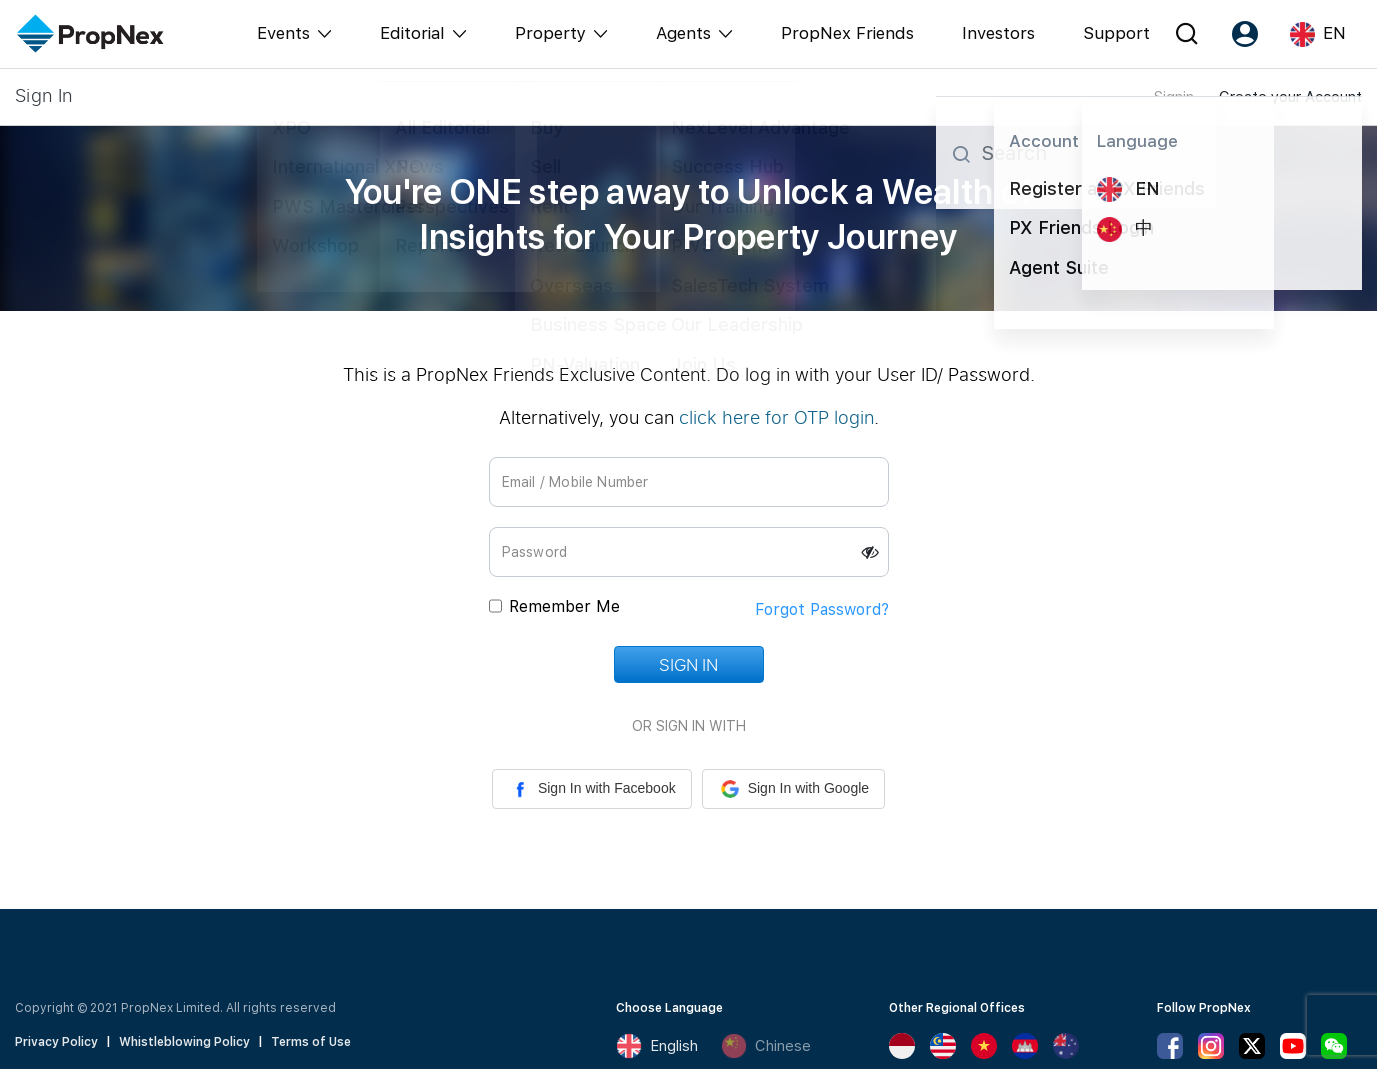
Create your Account (1290, 97)
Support (1116, 33)
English (657, 1046)
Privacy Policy (56, 1042)
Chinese (766, 1046)
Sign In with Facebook (592, 789)
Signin (1174, 97)
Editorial (412, 33)
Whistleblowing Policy (184, 1042)
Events (283, 33)
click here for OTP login (776, 417)
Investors (998, 33)
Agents (683, 33)
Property (550, 33)
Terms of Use (311, 1042)
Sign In (688, 664)
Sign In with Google (793, 789)
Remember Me (564, 606)
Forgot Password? (822, 609)
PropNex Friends (847, 33)
